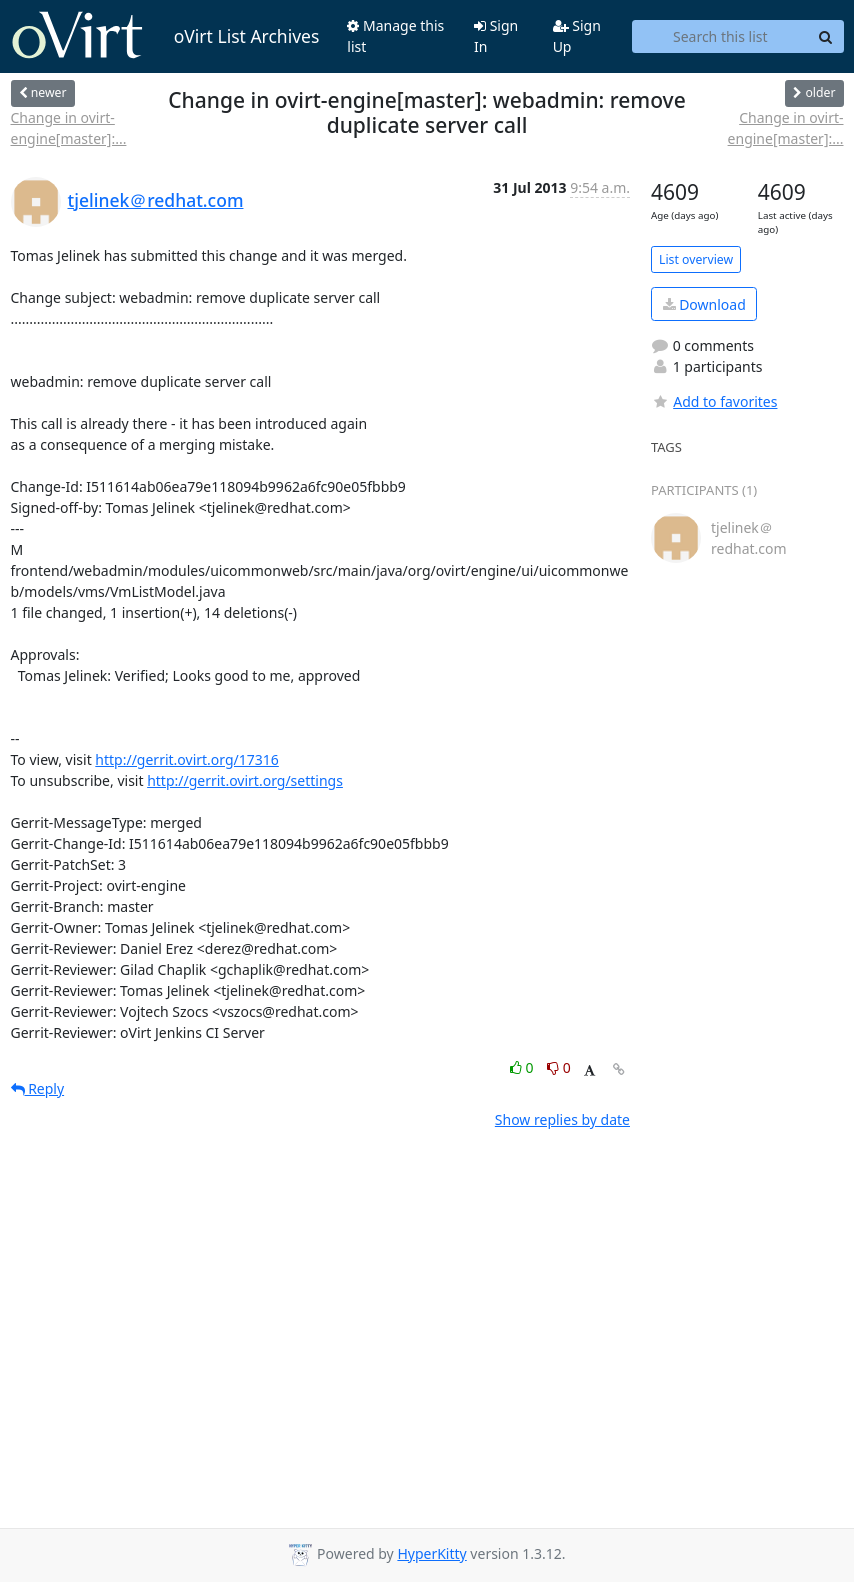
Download (704, 304)
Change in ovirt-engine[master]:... (69, 128)
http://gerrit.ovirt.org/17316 (187, 759)
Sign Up (577, 36)
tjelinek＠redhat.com (156, 200)
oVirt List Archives (165, 36)
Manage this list (395, 36)
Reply (38, 1088)
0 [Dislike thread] (559, 1067)
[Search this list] (720, 37)
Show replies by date (562, 1119)
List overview (696, 259)
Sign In (496, 36)
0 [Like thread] (523, 1067)
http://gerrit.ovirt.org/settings (245, 780)
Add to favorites (714, 401)
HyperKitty (431, 1553)
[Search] (826, 37)
